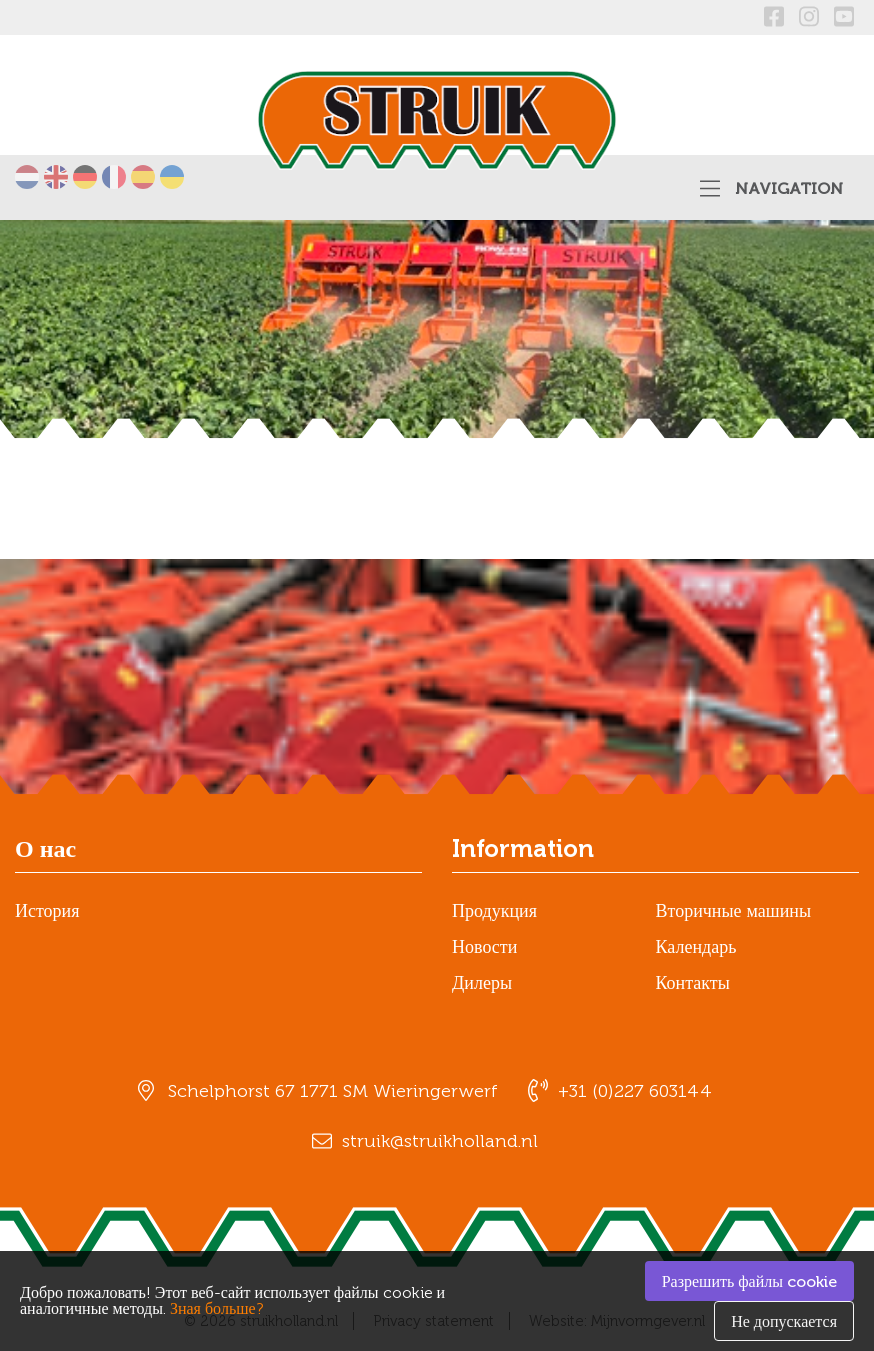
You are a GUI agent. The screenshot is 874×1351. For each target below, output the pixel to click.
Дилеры (482, 983)
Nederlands (27, 177)
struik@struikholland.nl (440, 1141)
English (56, 177)
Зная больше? (216, 1308)
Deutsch (85, 177)
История (47, 911)
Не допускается (784, 1321)
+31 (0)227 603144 (635, 1091)
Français (114, 177)
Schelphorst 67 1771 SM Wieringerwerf (333, 1091)
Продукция (494, 911)
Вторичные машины (734, 911)
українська (172, 177)
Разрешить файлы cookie (749, 1281)
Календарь (696, 947)
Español (143, 177)
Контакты (693, 983)
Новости (484, 947)
